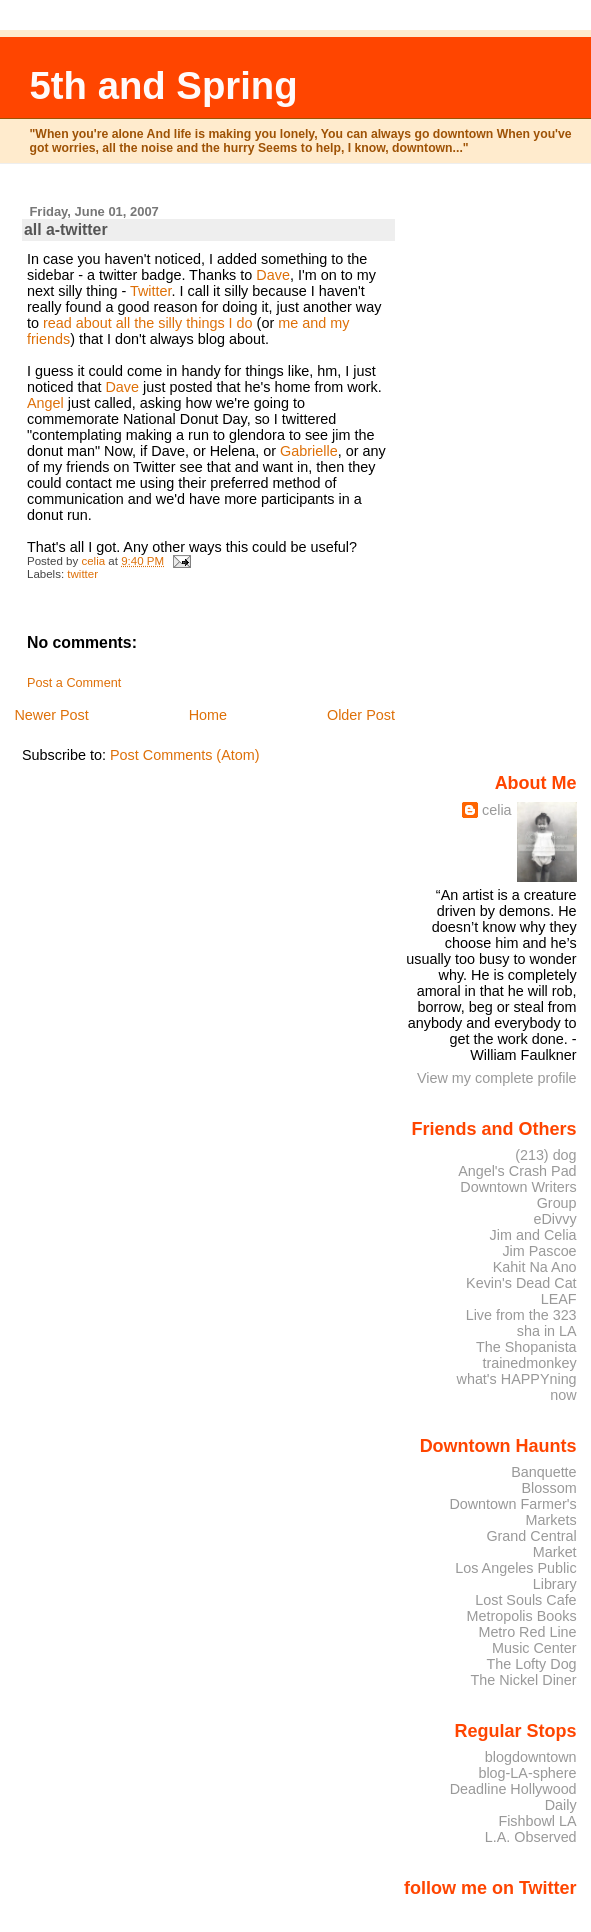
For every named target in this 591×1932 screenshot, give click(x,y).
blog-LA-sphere (527, 1773)
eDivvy (555, 1219)
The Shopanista (526, 1347)
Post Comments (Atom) (185, 755)
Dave (273, 275)
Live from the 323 (521, 1315)
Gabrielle (309, 451)
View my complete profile (497, 1078)
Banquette (543, 1472)
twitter (82, 574)
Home (208, 715)
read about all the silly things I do (148, 323)
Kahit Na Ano (535, 1267)
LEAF (559, 1299)
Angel (45, 403)
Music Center (534, 1648)
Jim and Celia (533, 1235)
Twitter (151, 291)
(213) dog (545, 1155)
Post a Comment (74, 683)
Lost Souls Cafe (525, 1600)
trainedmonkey (529, 1363)
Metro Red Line (527, 1632)
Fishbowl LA (537, 1821)
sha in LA (547, 1331)
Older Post (361, 715)
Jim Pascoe (539, 1251)
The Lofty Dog (531, 1664)
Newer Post (51, 715)
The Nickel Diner (523, 1680)
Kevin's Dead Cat (521, 1283)
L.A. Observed (531, 1837)
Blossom (549, 1488)
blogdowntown (531, 1757)
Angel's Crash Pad (517, 1171)
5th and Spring (164, 85)
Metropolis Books (521, 1616)
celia (497, 810)
